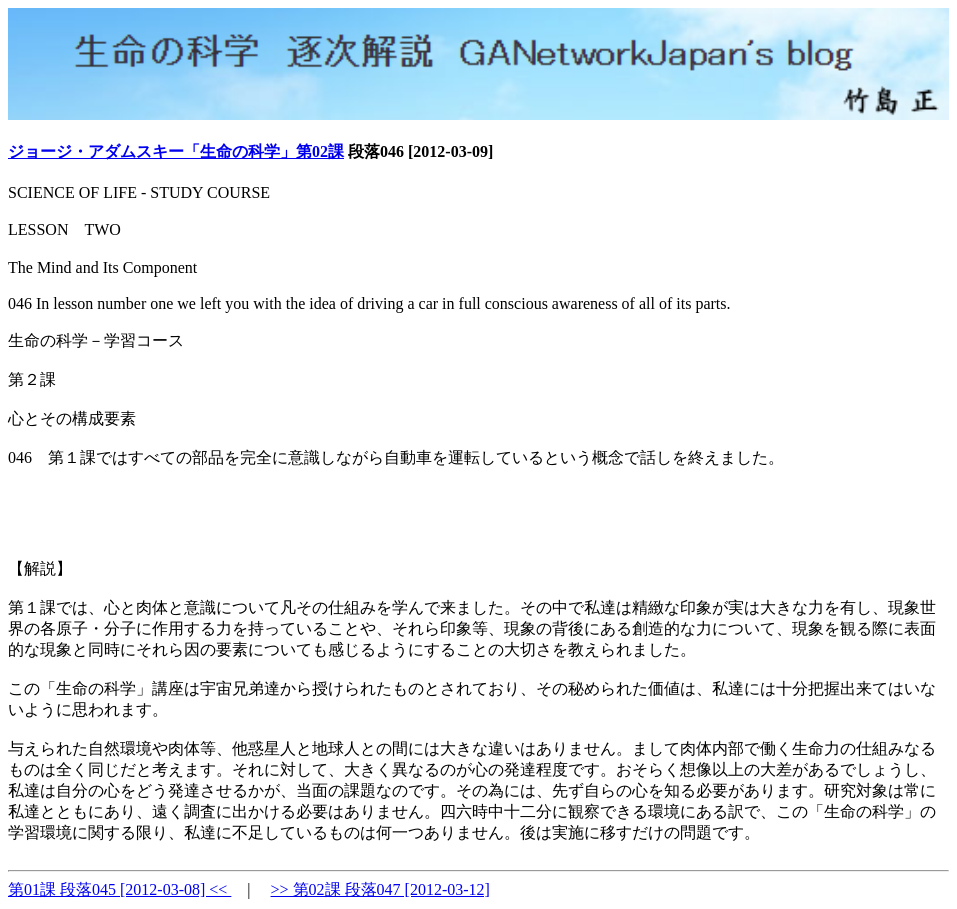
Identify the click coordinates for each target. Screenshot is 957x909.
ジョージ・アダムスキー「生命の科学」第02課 (176, 151)
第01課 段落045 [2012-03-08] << (119, 889)
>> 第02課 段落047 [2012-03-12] (380, 889)
